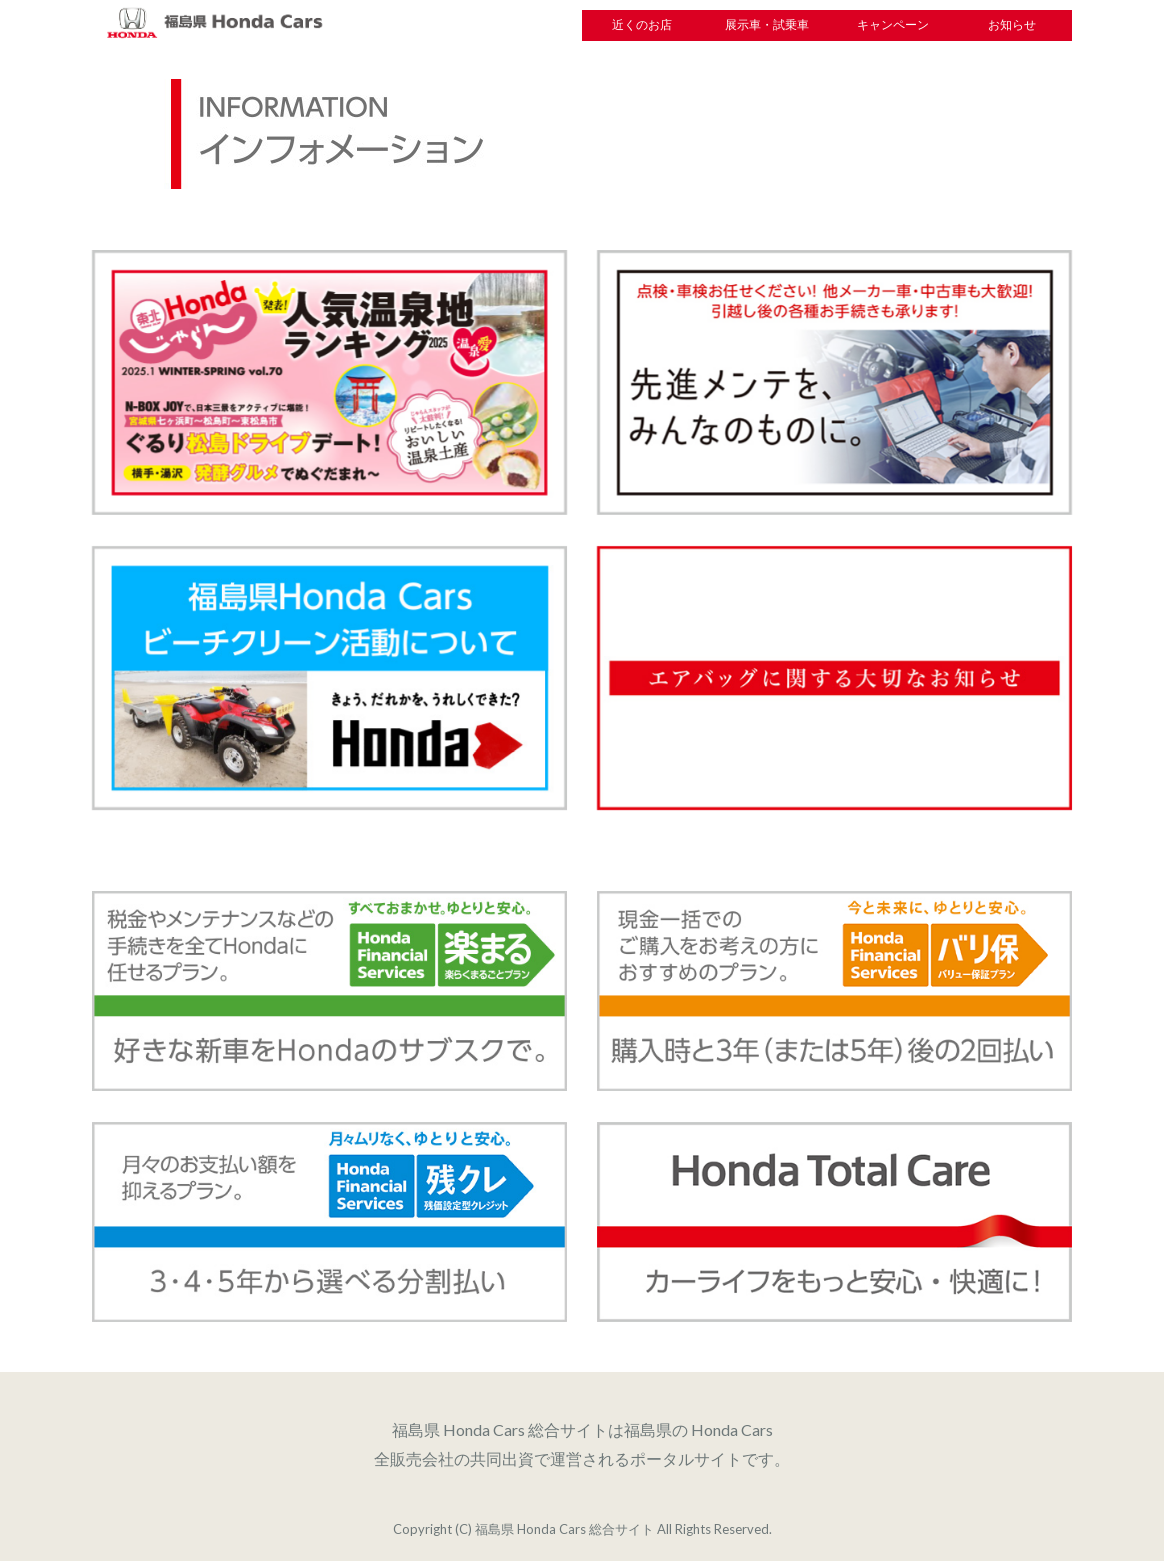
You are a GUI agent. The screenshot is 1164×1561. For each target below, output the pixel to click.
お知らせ (1012, 24)
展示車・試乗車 (767, 24)
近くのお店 (642, 24)
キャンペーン (893, 24)
